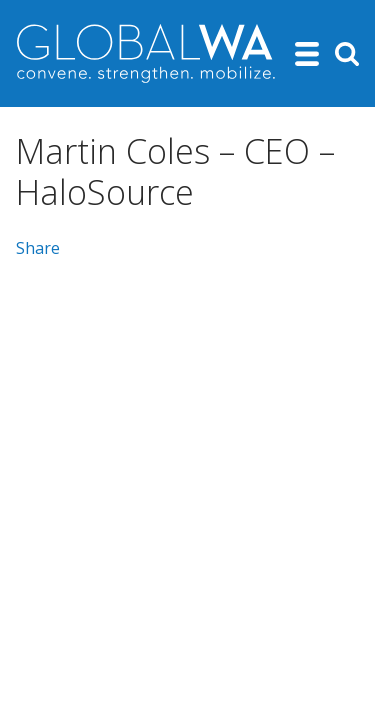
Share (38, 248)
